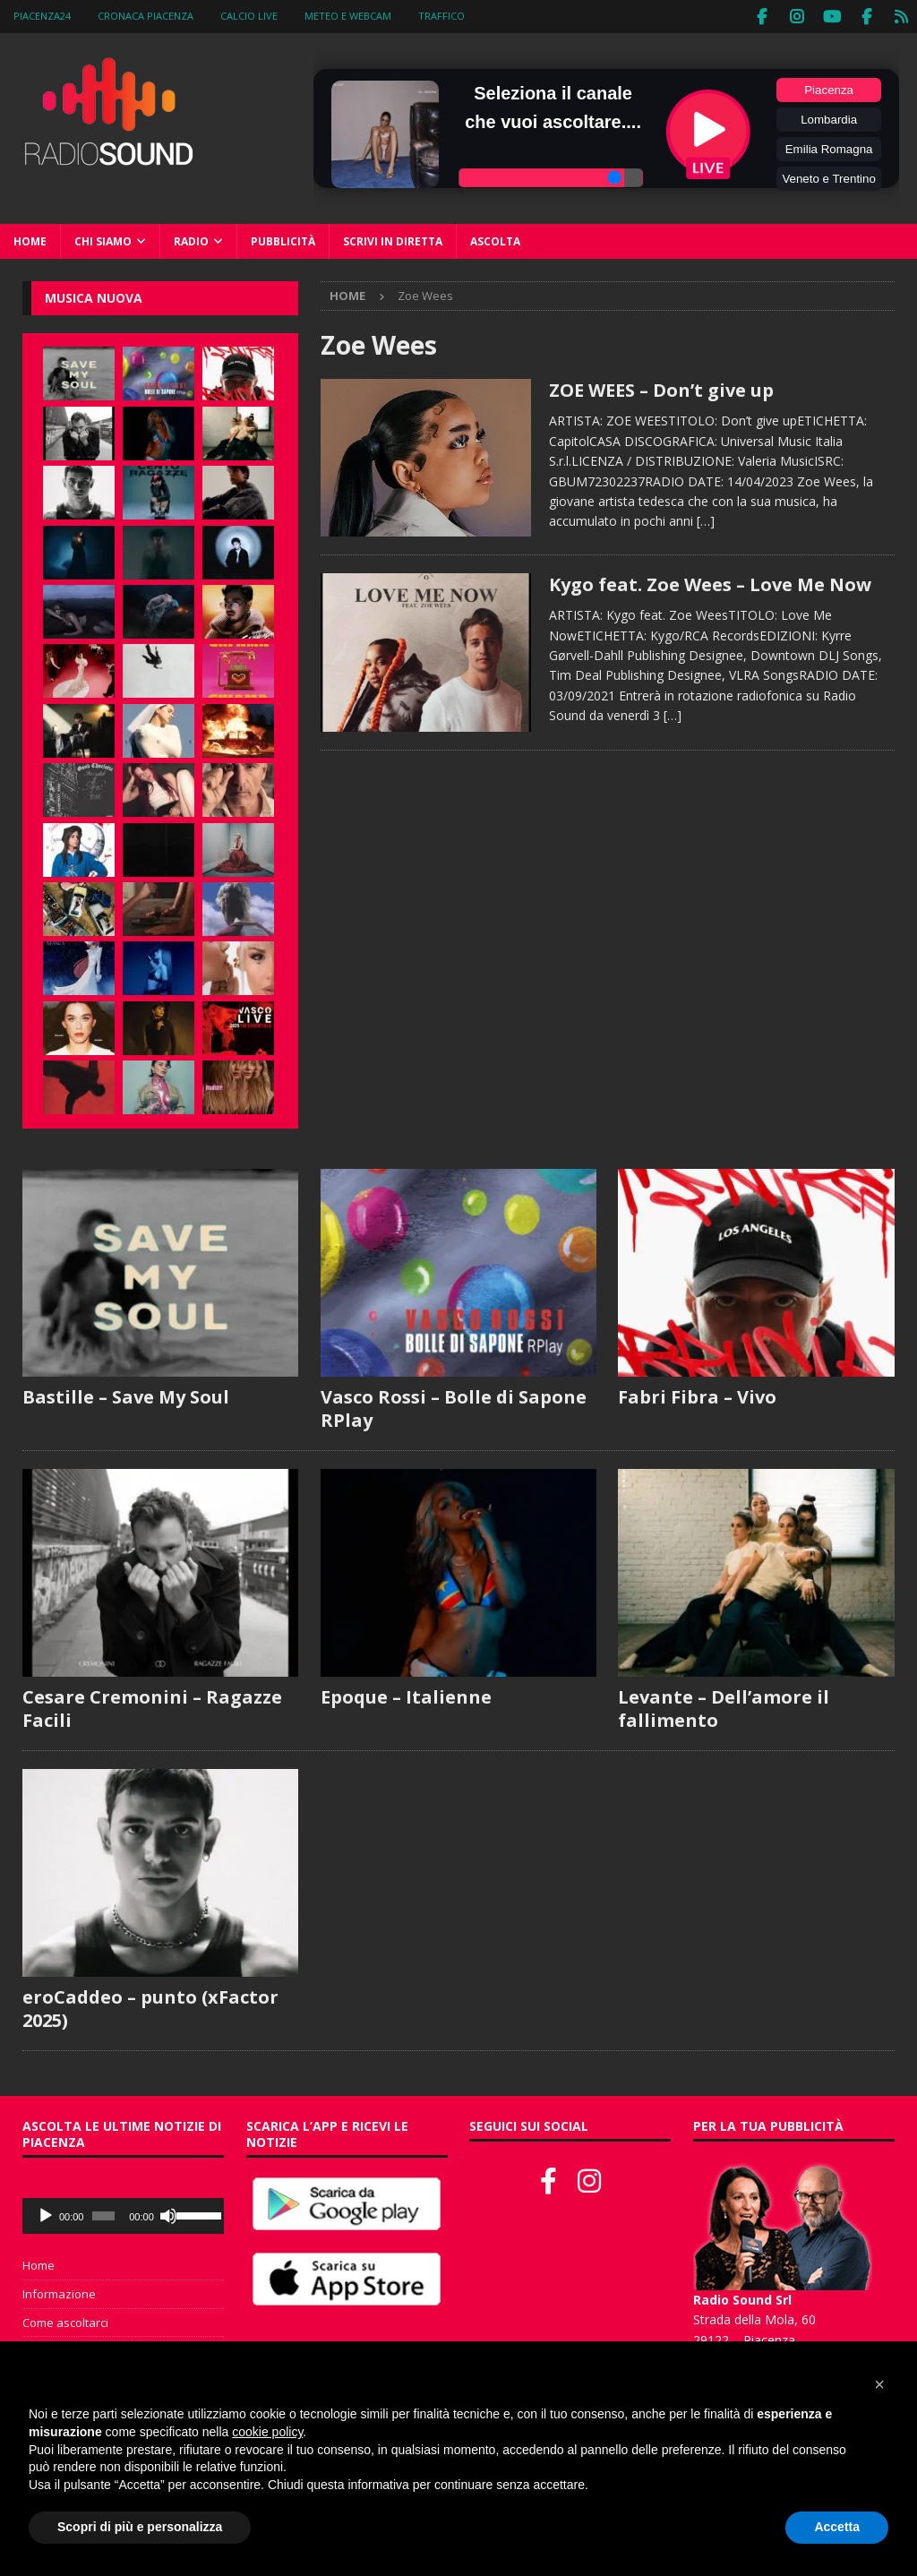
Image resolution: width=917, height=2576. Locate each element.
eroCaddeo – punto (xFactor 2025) (150, 2007)
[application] (123, 2214)
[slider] (103, 2214)
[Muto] (168, 2214)
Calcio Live (249, 15)
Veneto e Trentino (828, 177)
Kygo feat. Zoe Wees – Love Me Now (710, 583)
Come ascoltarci (65, 2321)
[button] (879, 2384)
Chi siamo (103, 239)
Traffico (441, 15)
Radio (191, 239)
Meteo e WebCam (347, 15)
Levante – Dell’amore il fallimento (723, 1706)
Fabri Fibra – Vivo (697, 1395)
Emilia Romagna (829, 147)
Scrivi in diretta (392, 239)
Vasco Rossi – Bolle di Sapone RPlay (454, 1406)
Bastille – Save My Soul (125, 1395)
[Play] (46, 2214)
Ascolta (495, 239)
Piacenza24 (42, 15)
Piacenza (828, 88)
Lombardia (829, 118)
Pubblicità (283, 239)
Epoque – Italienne (406, 1695)
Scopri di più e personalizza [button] (139, 2527)
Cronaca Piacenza (145, 15)
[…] (706, 519)
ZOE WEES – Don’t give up (661, 388)
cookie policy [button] (267, 2432)
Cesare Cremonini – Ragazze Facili (152, 1706)
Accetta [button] (837, 2527)
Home (30, 239)
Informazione (59, 2292)
